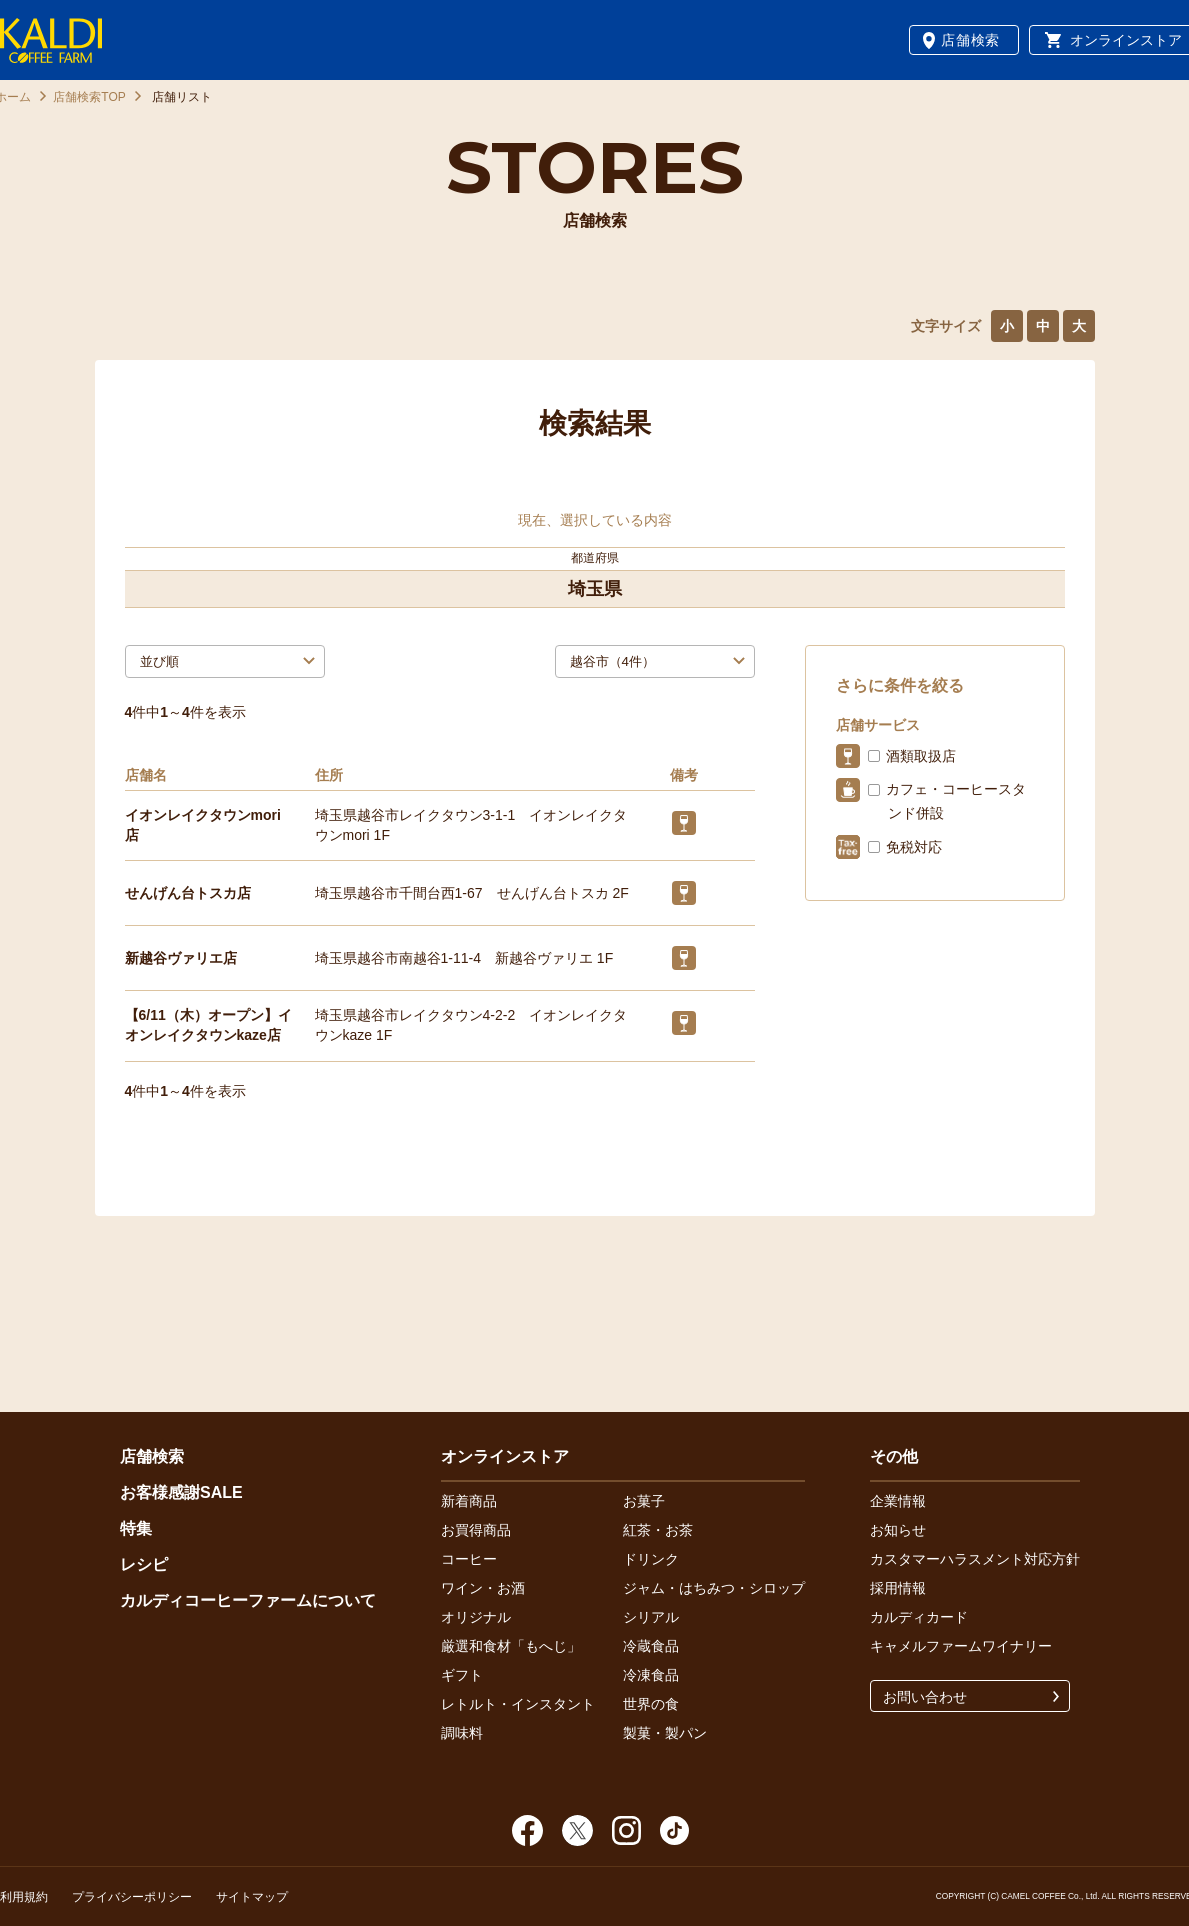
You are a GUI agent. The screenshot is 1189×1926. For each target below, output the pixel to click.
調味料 (462, 1733)
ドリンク (651, 1559)
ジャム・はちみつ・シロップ (714, 1588)
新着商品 (469, 1501)
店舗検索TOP (89, 97)
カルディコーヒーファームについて (248, 1600)
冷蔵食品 (651, 1646)
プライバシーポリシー (132, 1897)
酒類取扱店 (921, 756)
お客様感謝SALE (181, 1492)
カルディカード (919, 1617)
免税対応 (914, 847)
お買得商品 (476, 1530)
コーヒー (469, 1559)
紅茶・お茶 (658, 1530)
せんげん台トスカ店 (188, 893)
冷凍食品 (651, 1675)
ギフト (462, 1675)
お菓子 (644, 1501)
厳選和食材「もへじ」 (511, 1646)
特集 (136, 1528)
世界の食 (651, 1704)
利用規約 (24, 1897)
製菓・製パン (665, 1733)
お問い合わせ (925, 1697)
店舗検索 (970, 40)
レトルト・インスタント (518, 1704)
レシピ (144, 1564)
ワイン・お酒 (483, 1588)
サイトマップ (252, 1897)
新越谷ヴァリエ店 (181, 958)
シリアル (651, 1617)
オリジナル (476, 1617)
